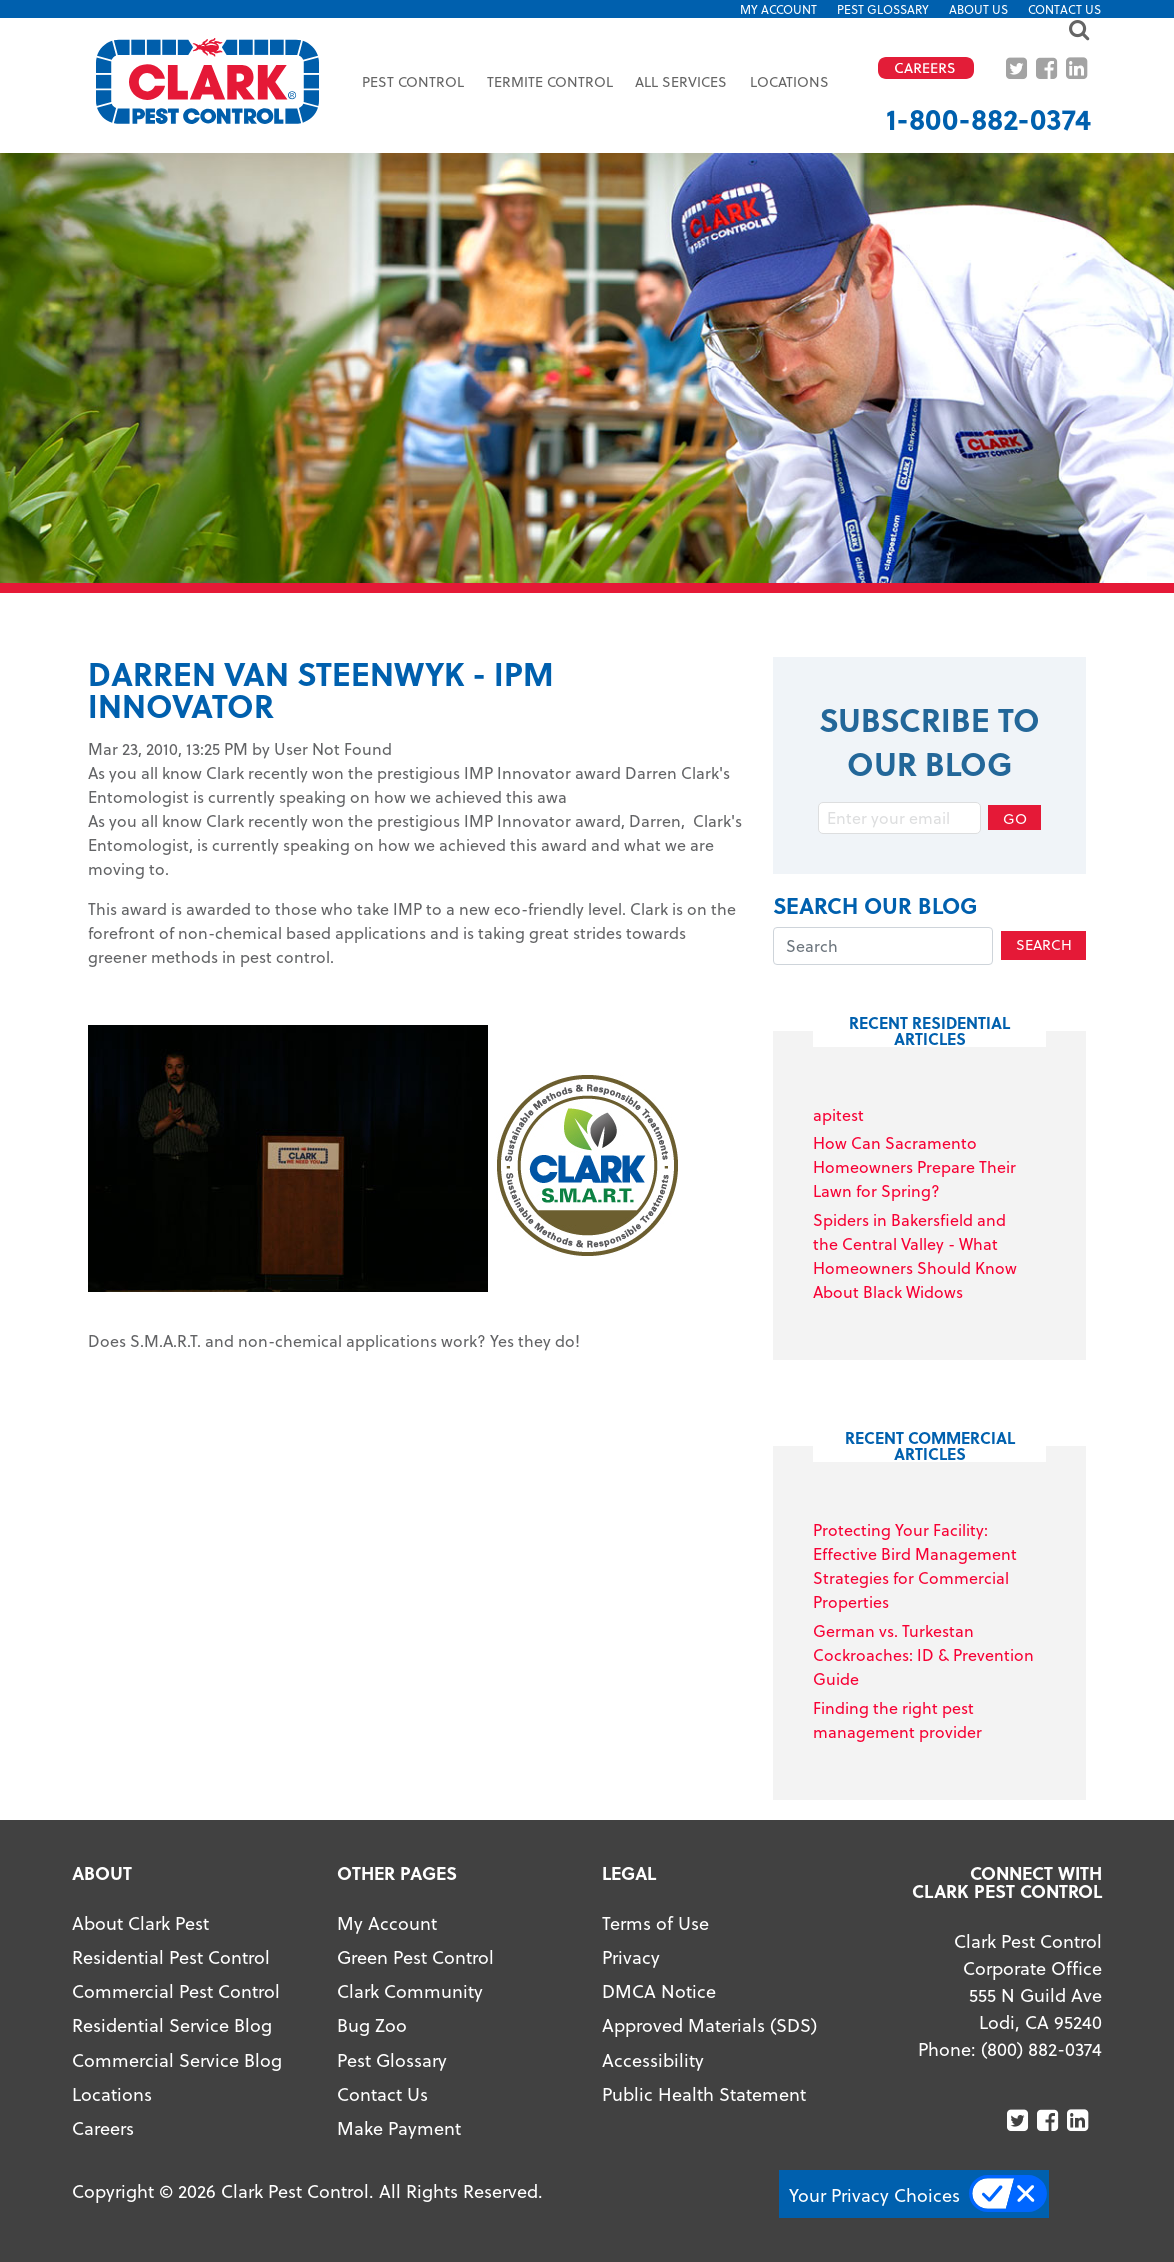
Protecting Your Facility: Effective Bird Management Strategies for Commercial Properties (915, 1565)
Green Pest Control (415, 1956)
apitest (838, 1114)
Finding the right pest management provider (897, 1719)
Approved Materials (683, 2024)
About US (978, 9)
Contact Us (1064, 9)
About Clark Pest (140, 1922)
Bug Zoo (372, 2024)
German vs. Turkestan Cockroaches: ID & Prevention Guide (923, 1654)
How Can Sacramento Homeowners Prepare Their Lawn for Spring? (914, 1166)
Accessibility (653, 2059)
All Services (681, 81)
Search (1044, 944)
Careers (103, 2127)
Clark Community (410, 1990)
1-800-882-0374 (988, 118)
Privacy (631, 1956)
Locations (789, 81)
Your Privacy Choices (874, 2194)
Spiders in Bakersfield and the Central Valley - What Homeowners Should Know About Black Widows (915, 1255)
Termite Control (550, 81)
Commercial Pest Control (176, 1990)
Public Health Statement (704, 2093)
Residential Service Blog (172, 2024)
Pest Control (413, 81)
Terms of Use (655, 1922)
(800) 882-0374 (1041, 2048)
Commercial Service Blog (177, 2059)
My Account (778, 9)
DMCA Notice (659, 1990)
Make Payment (399, 2127)
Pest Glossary (883, 9)
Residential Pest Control (171, 1956)
